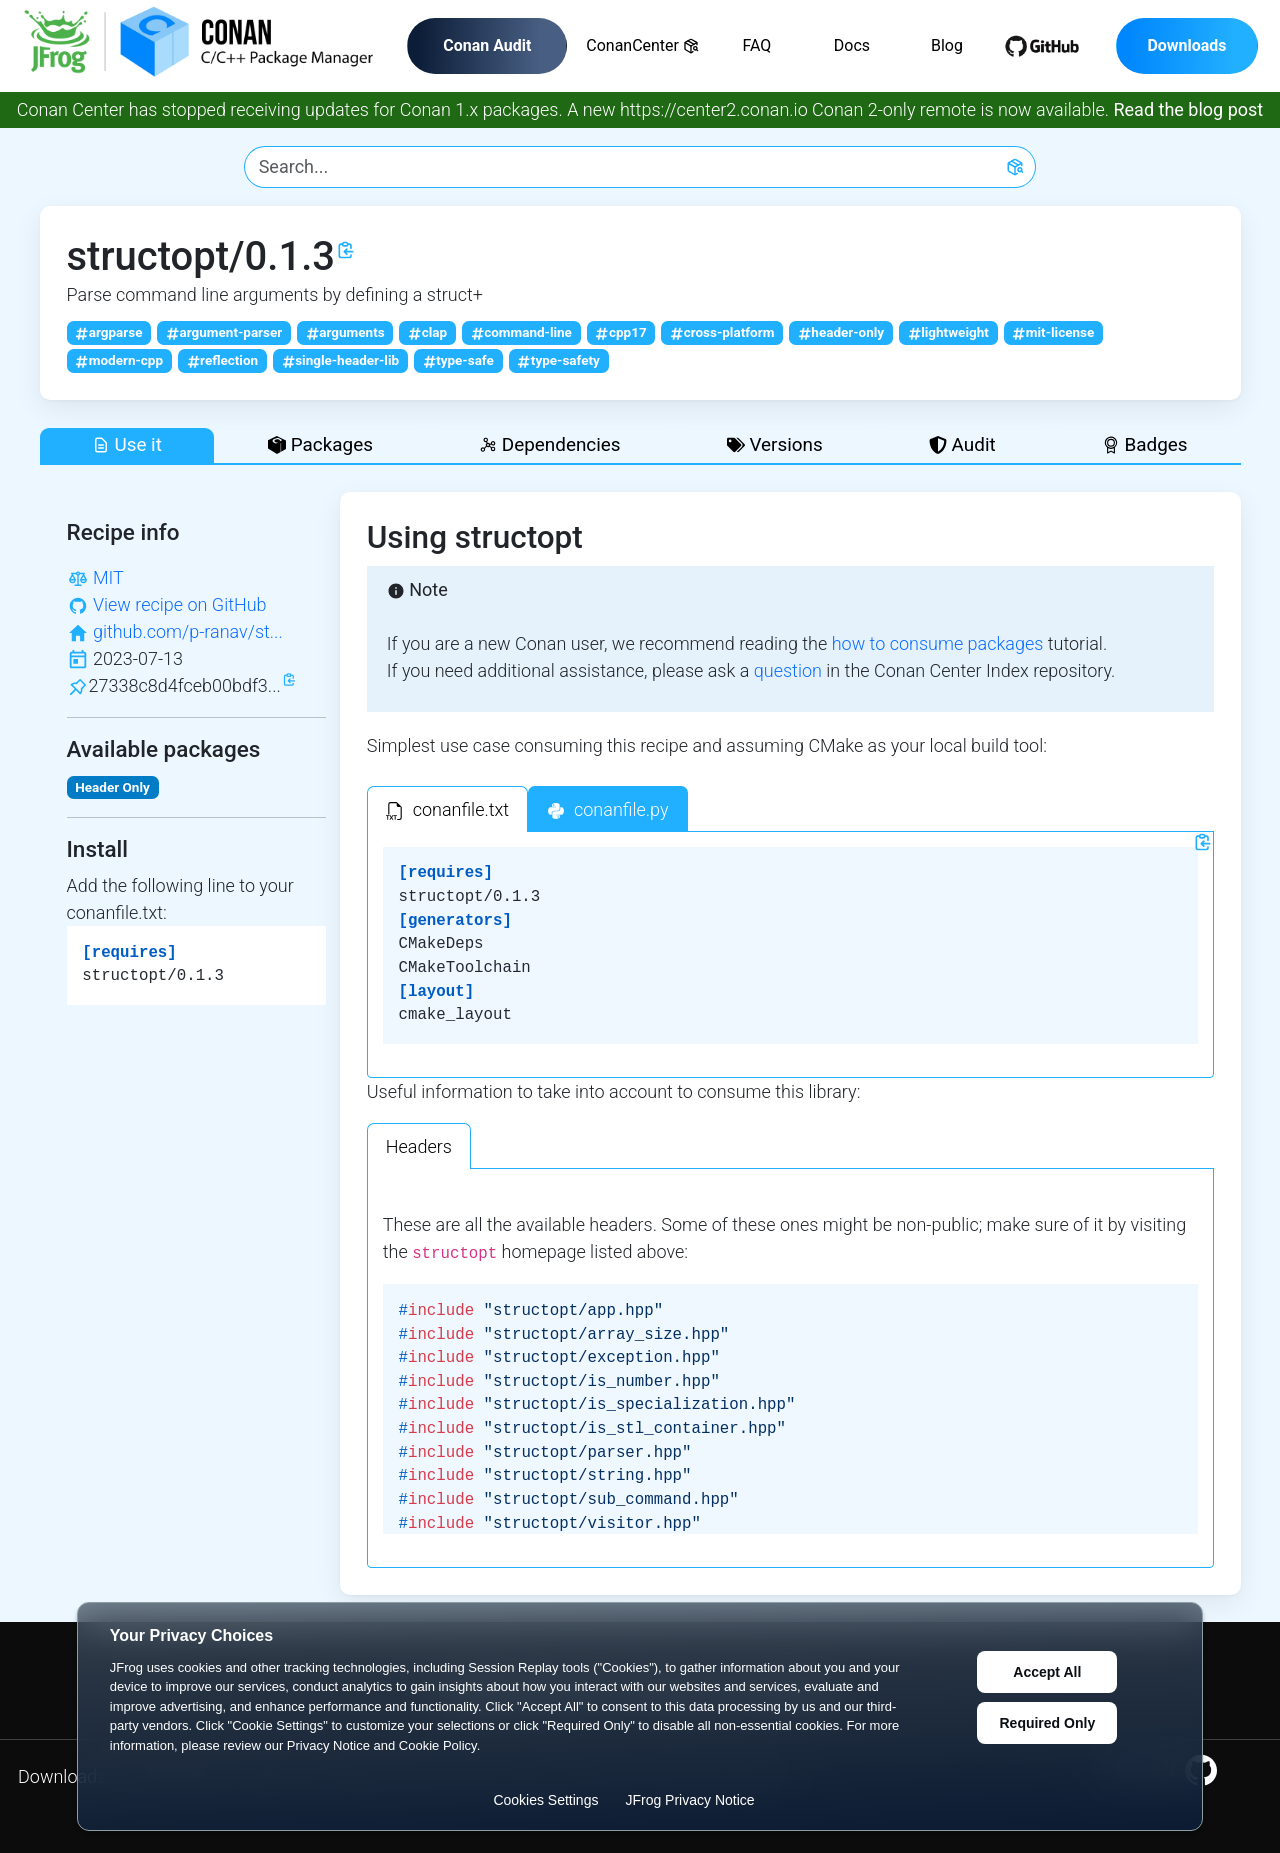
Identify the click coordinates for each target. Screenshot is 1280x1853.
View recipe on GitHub (180, 604)
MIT (108, 577)
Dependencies (549, 444)
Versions (775, 444)
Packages (320, 444)
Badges (1145, 444)
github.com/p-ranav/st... (188, 631)
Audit (962, 444)
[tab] (447, 809)
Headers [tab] (419, 1146)
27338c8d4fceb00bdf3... (185, 685)
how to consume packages (938, 643)
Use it (127, 444)
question (788, 670)
